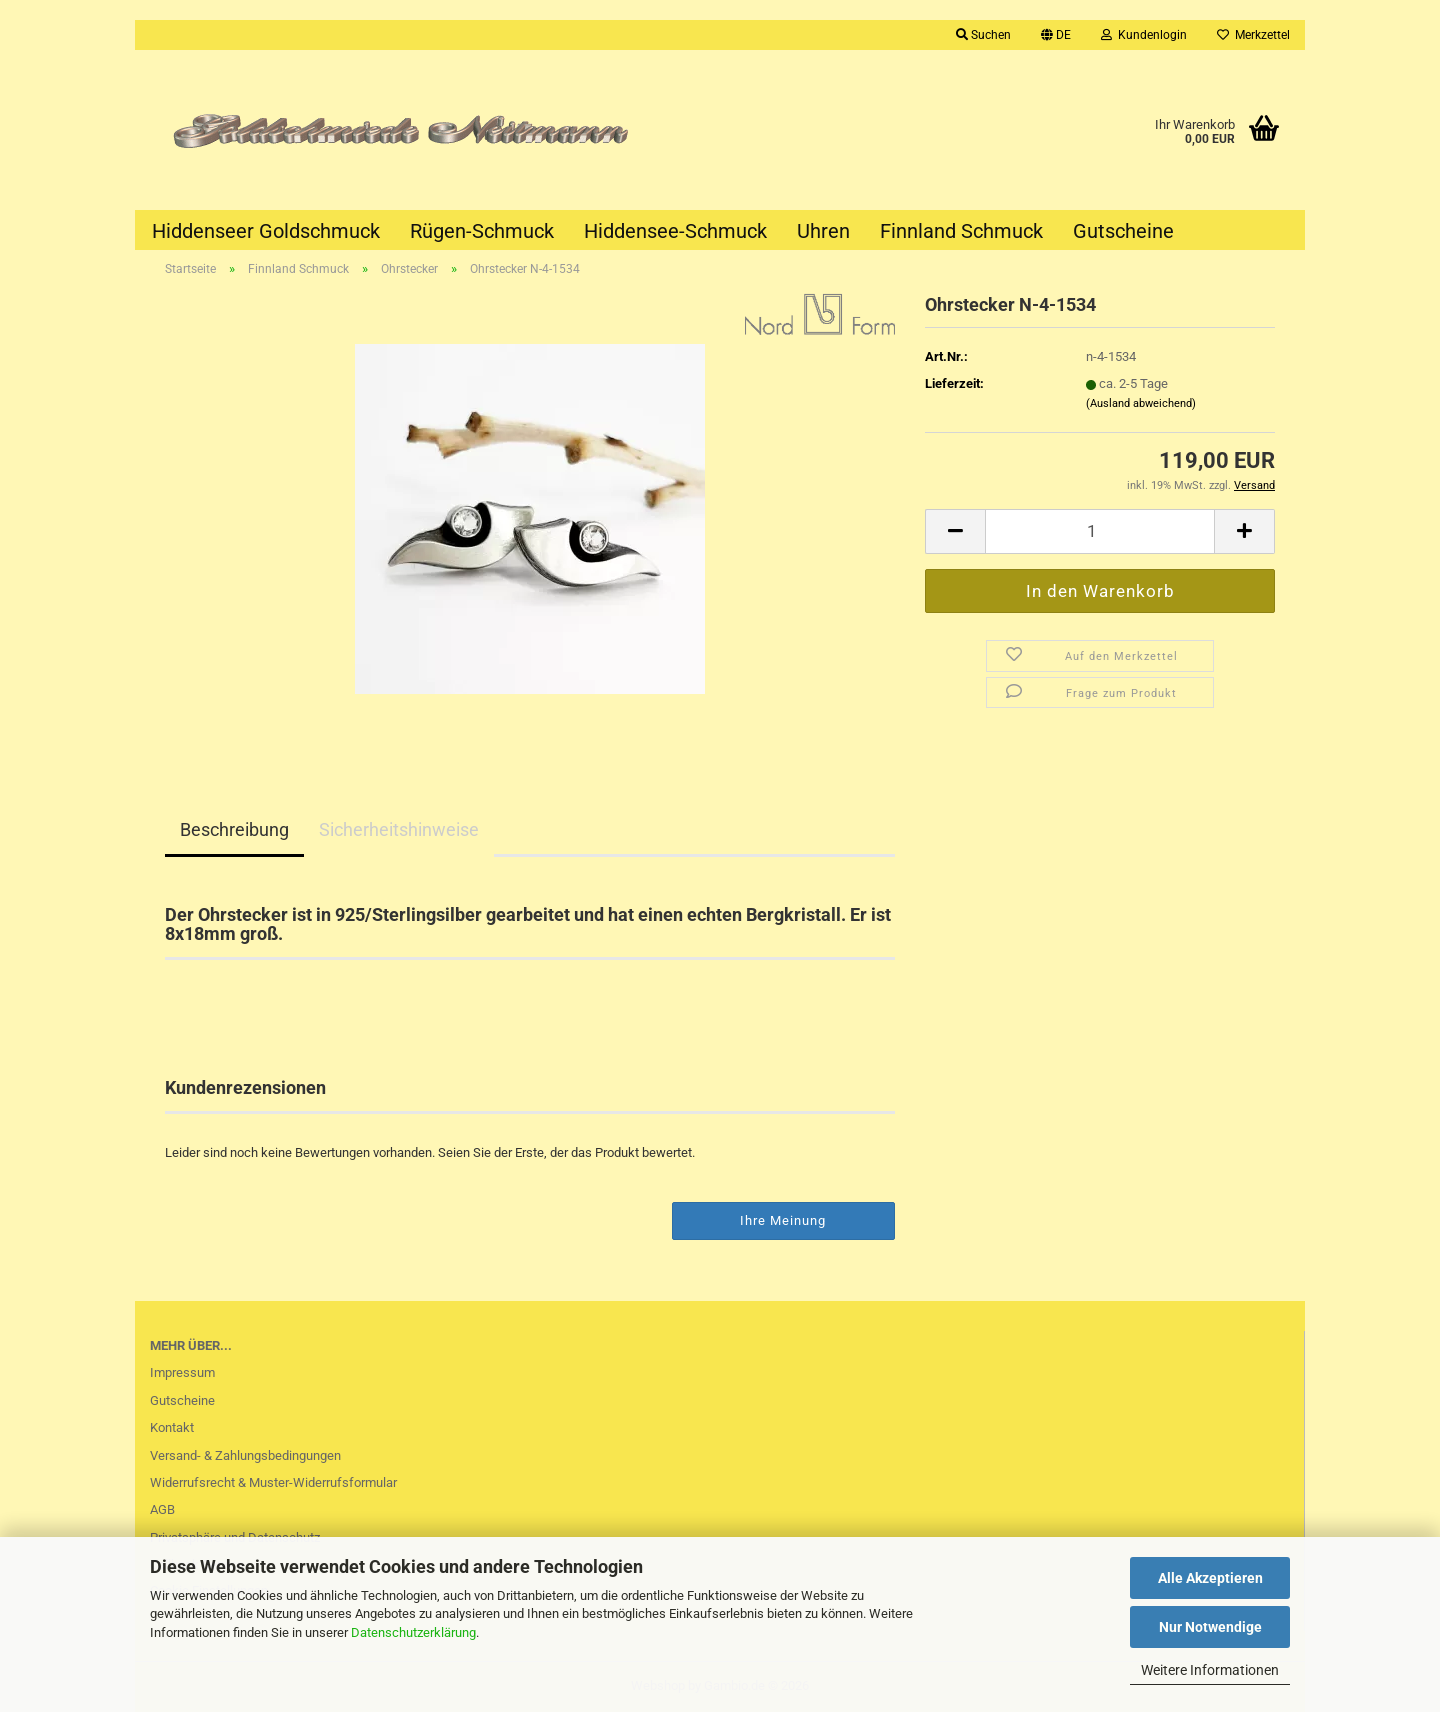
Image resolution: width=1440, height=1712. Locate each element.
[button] (1056, 35)
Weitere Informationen (1210, 1670)
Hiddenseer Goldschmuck (266, 231)
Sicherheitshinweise (399, 829)
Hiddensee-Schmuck (675, 231)
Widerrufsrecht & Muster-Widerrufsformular (273, 1482)
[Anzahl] (1100, 531)
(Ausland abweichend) (1141, 403)
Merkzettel (1253, 35)
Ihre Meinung (783, 1220)
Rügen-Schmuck (482, 231)
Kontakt (172, 1427)
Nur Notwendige (1210, 1627)
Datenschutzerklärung (413, 1632)
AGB (162, 1509)
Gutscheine (1123, 231)
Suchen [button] (983, 35)
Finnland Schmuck (961, 231)
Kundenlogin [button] (1144, 35)
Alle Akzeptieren (1210, 1578)
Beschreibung (234, 829)
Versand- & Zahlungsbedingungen (245, 1455)
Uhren (823, 231)
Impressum (182, 1372)
